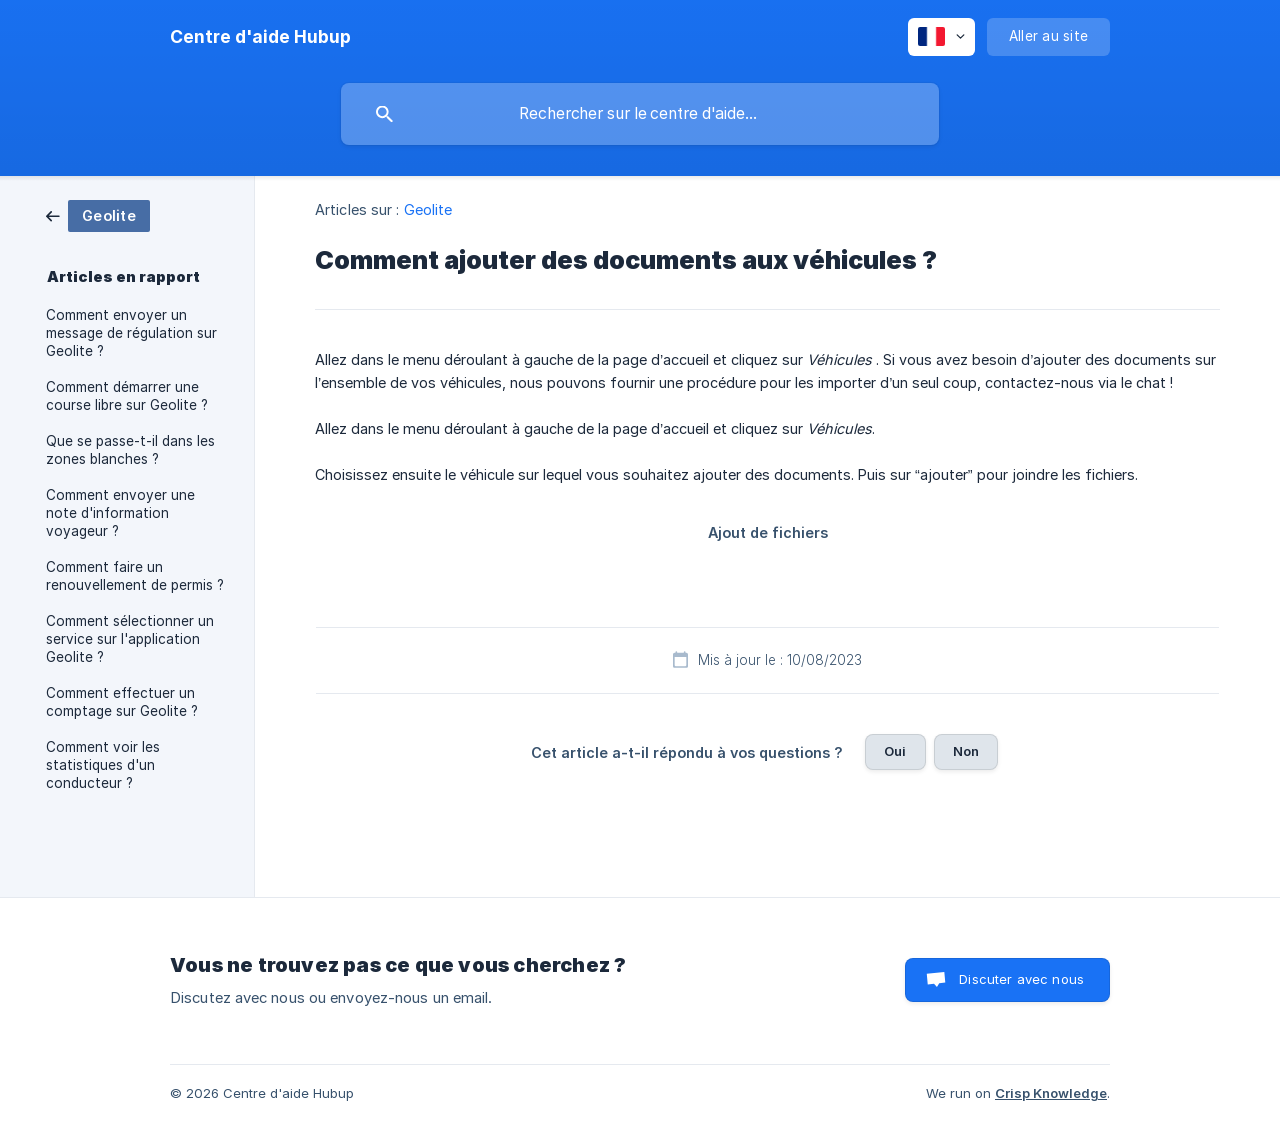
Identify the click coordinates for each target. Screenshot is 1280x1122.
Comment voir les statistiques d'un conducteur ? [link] (103, 765)
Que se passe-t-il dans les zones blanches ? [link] (130, 450)
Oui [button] (895, 751)
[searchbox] (640, 114)
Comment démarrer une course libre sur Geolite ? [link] (127, 396)
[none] (260, 37)
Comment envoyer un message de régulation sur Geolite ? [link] (131, 333)
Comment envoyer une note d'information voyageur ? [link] (120, 513)
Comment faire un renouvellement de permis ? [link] (135, 576)
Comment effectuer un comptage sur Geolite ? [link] (122, 702)
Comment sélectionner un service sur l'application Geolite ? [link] (130, 639)
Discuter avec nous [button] (1021, 979)
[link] (98, 214)
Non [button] (966, 751)
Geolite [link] (428, 209)
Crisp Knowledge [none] (1051, 1093)
